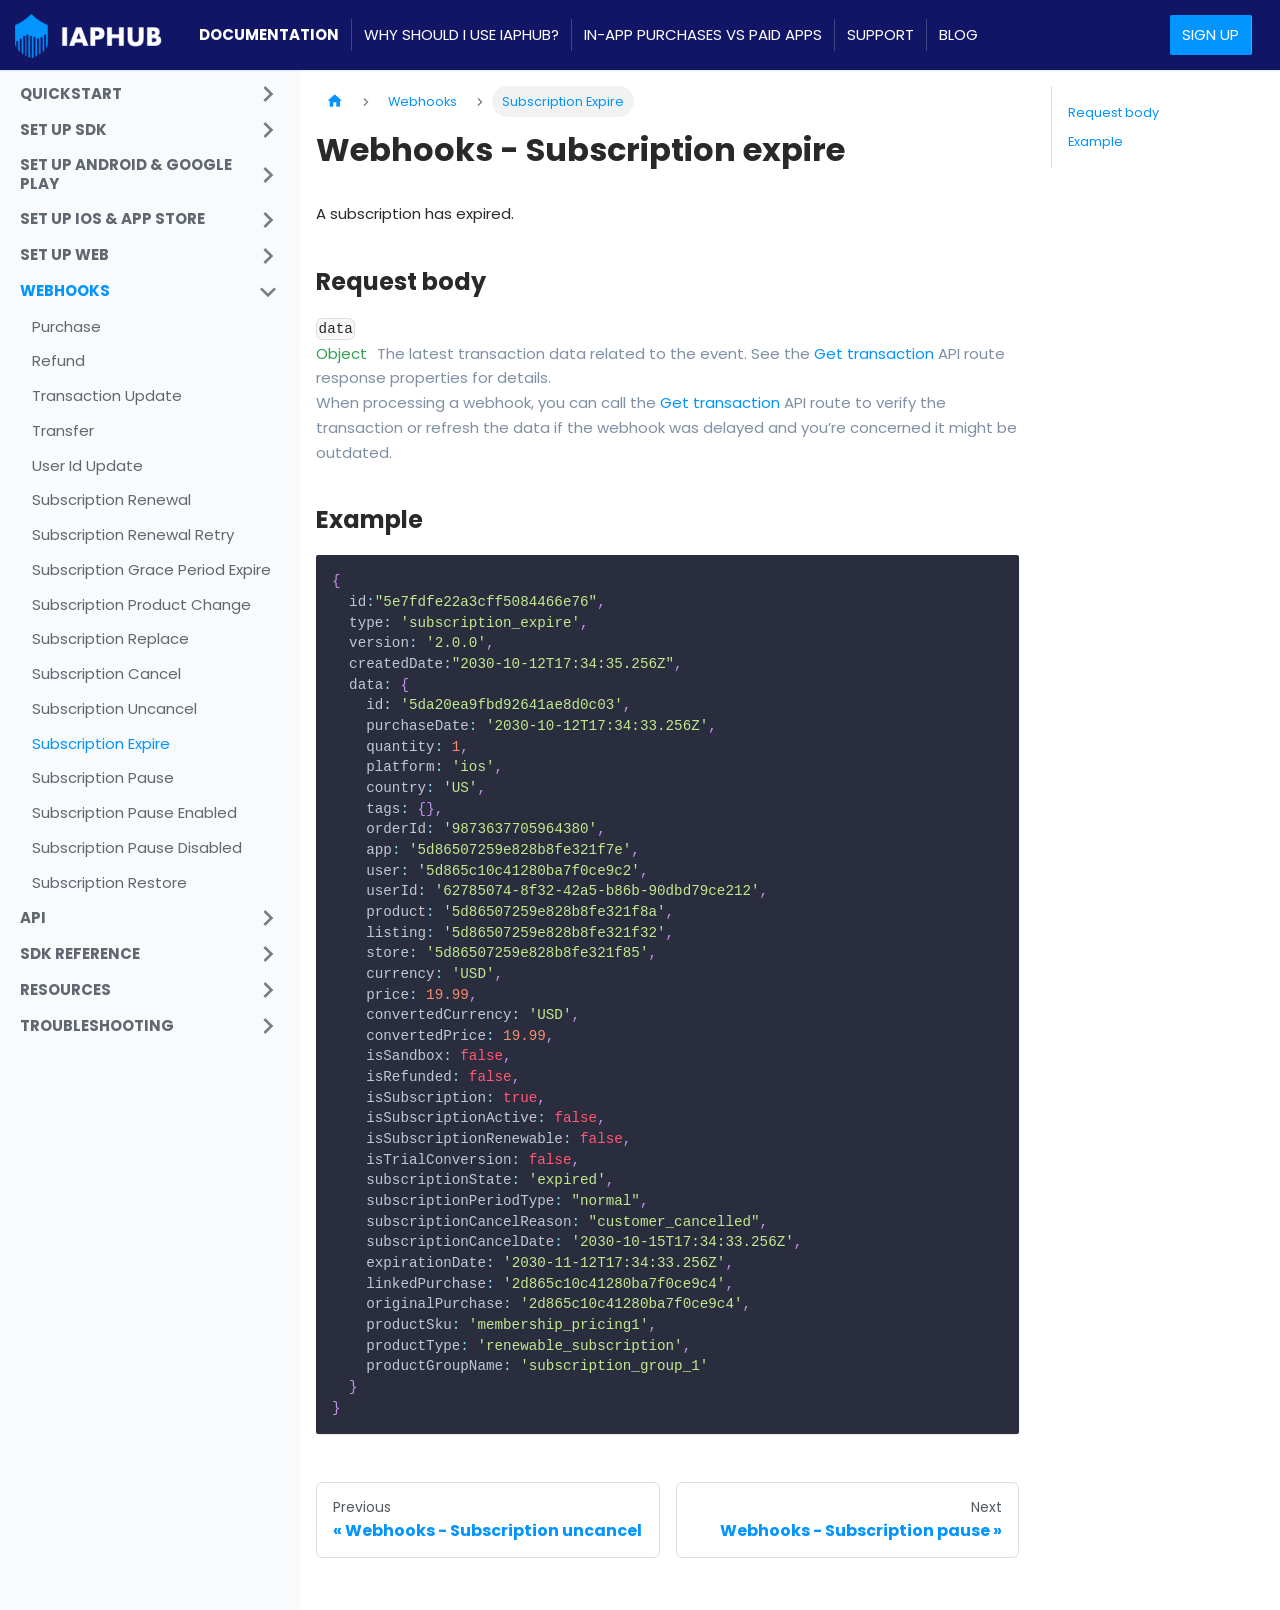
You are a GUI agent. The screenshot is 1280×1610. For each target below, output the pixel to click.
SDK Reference (80, 953)
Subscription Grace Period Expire (151, 569)
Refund (58, 360)
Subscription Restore (109, 882)
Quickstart (71, 93)
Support (880, 34)
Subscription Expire (101, 743)
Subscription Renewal (111, 499)
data (336, 329)
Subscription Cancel (106, 673)
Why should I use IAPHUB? (461, 34)
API (33, 917)
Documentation (269, 34)
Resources (65, 989)
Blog (958, 34)
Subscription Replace (110, 638)
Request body (1113, 112)
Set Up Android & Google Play (126, 174)
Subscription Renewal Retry (133, 534)
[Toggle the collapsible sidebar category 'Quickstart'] (268, 94)
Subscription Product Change (141, 604)
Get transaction (874, 353)
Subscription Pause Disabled (137, 847)
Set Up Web (64, 254)
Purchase (66, 326)
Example (1095, 141)
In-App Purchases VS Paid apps (703, 34)
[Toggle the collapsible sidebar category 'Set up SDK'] (268, 130)
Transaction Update (107, 395)
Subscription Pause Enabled (134, 812)
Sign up (1210, 34)
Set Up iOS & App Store (112, 218)
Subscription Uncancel (114, 708)
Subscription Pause (103, 777)
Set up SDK (63, 129)
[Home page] (335, 101)
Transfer (63, 430)
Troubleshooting (97, 1025)
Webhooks (65, 290)
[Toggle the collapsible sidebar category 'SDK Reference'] (268, 954)
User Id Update (87, 465)
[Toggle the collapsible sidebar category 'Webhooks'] (268, 292)
